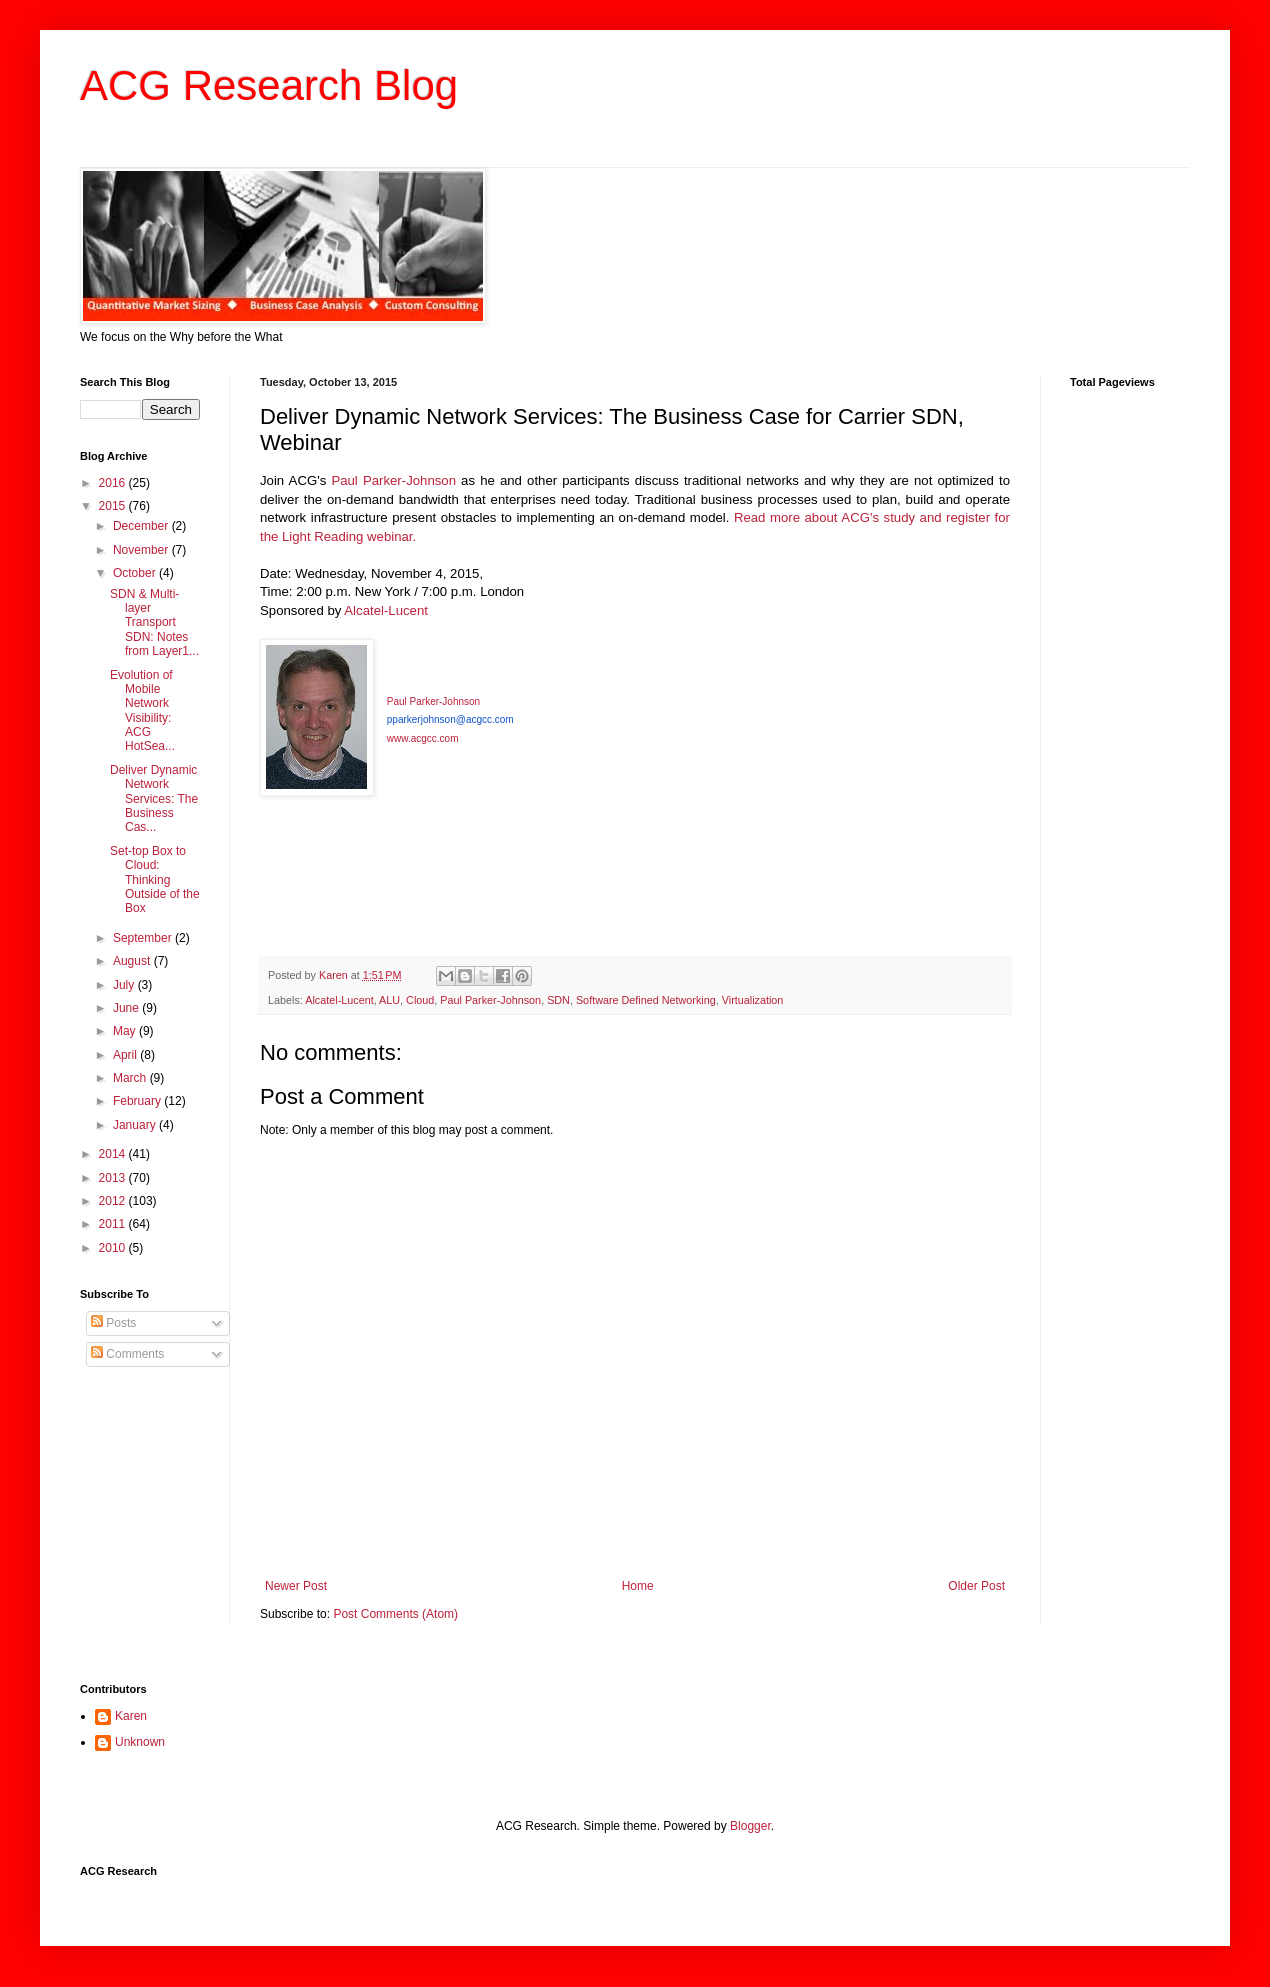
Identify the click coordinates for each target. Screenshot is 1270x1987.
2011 (114, 1224)
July (125, 985)
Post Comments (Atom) (395, 1614)
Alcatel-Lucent (386, 610)
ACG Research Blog (269, 85)
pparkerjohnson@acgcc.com (450, 719)
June (127, 1008)
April (126, 1055)
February (138, 1101)
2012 (114, 1201)
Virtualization (753, 1000)
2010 (114, 1248)
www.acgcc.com (423, 738)
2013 (114, 1178)
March (131, 1078)
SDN (558, 1000)
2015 (114, 506)
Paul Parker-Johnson (393, 480)
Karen (131, 1716)
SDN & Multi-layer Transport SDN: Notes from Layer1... (154, 623)
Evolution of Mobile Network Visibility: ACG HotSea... (142, 711)
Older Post (976, 1586)
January (136, 1125)
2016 (114, 483)
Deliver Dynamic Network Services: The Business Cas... (154, 799)
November (142, 550)
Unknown (140, 1742)
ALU (389, 1000)
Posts (113, 1323)
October (136, 573)
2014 (114, 1154)
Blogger (750, 1826)
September (144, 938)
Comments (127, 1354)
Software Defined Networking (646, 1000)
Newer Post (296, 1586)
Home (638, 1586)
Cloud (420, 1000)
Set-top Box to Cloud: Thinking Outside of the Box (155, 880)
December (142, 526)
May (126, 1031)
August (133, 961)
